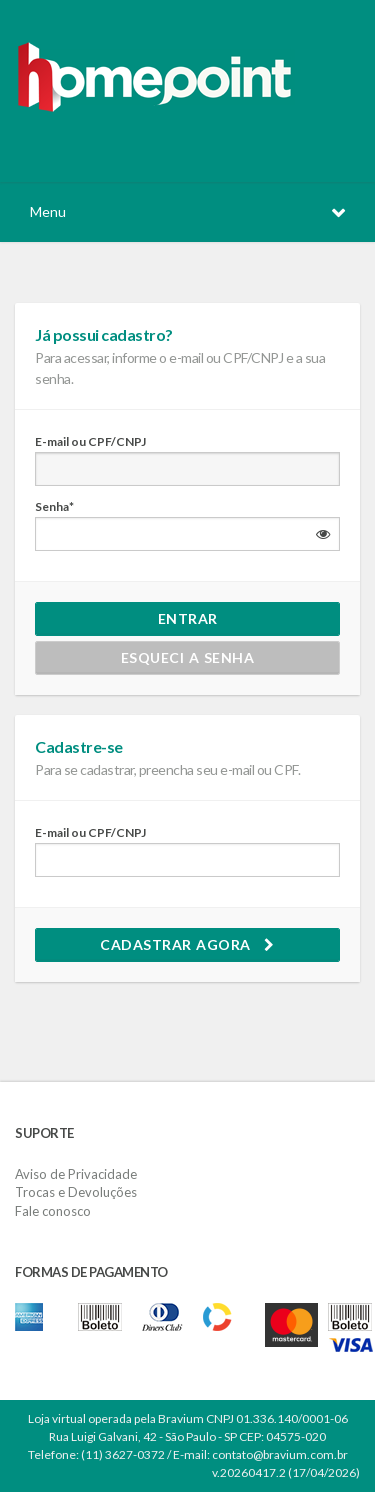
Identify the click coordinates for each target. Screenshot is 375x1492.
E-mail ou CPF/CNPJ (90, 441)
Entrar (188, 618)
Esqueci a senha (188, 657)
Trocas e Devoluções (76, 1192)
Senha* (54, 506)
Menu (48, 211)
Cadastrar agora (187, 944)
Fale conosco (53, 1211)
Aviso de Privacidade (76, 1174)
